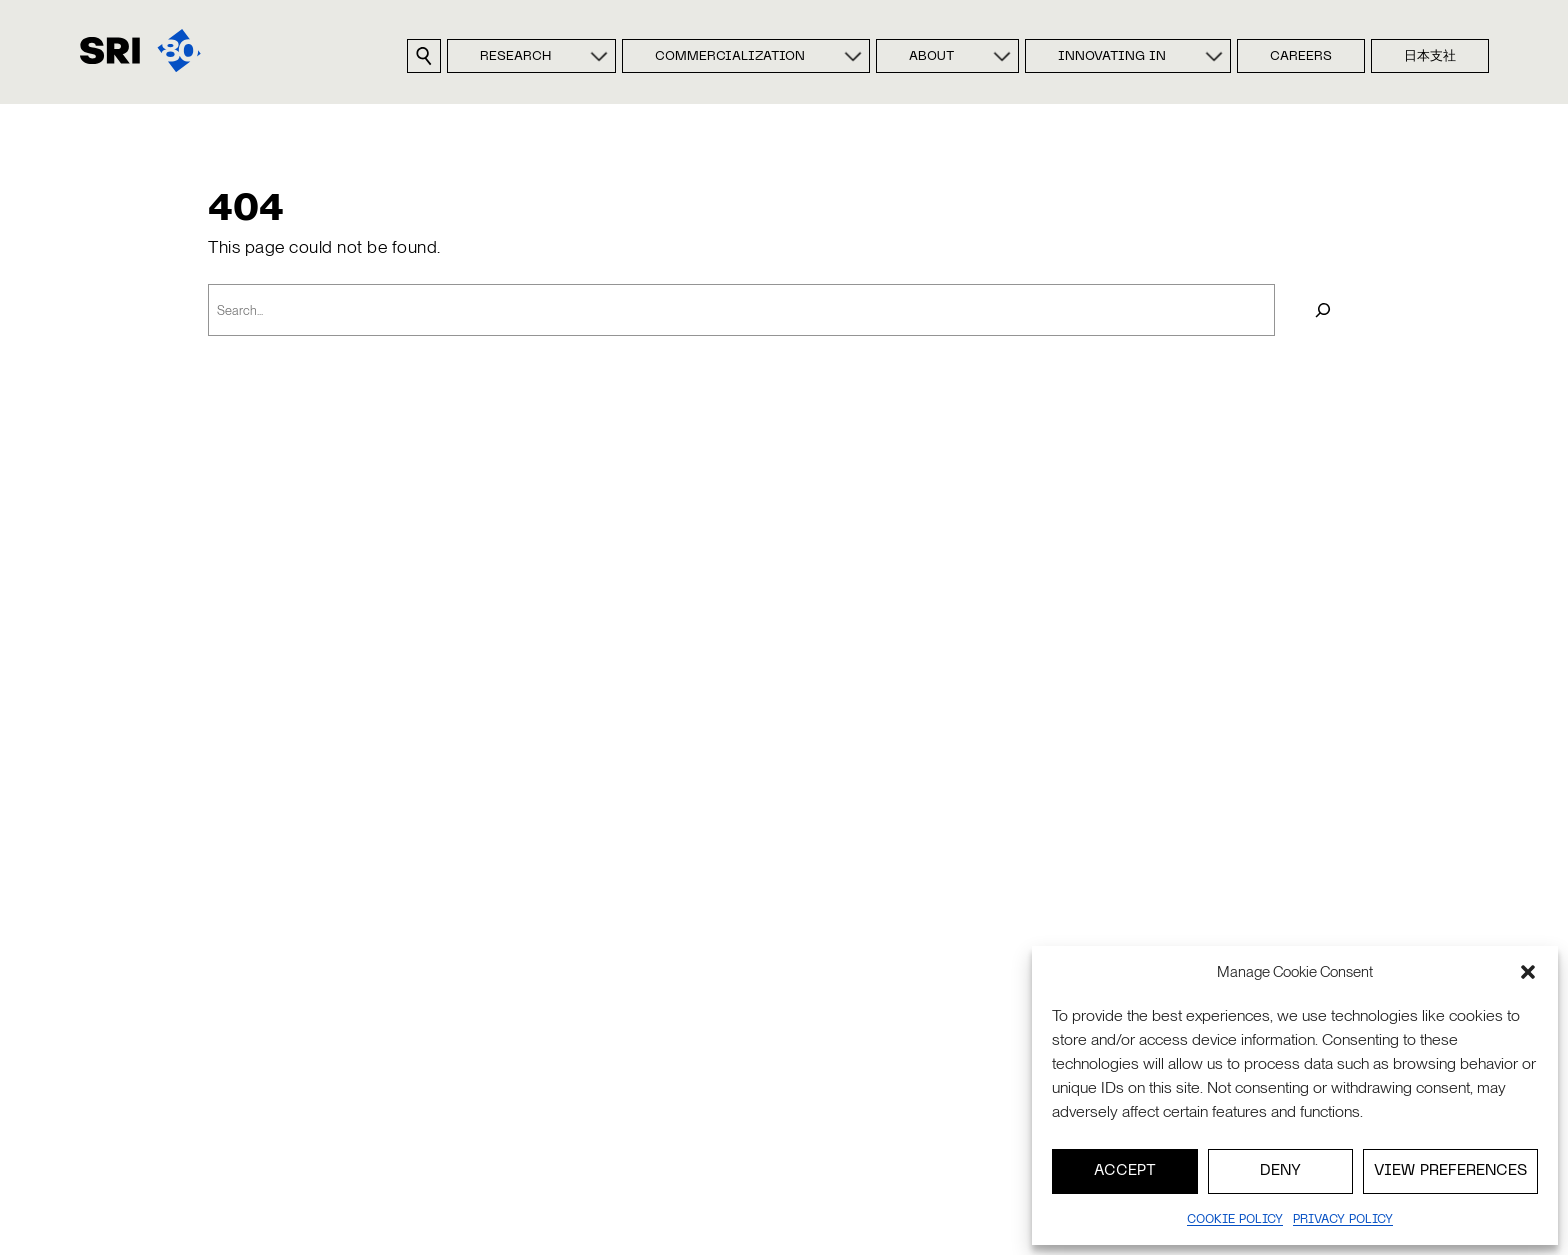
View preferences (1450, 1171)
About (931, 57)
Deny (1280, 1171)
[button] (1528, 972)
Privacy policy (1343, 1220)
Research (515, 57)
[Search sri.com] (424, 56)
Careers (1301, 57)
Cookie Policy (1235, 1220)
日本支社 (1430, 57)
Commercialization (730, 57)
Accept (1125, 1171)
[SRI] (140, 50)
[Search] (1322, 309)
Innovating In (1112, 57)
